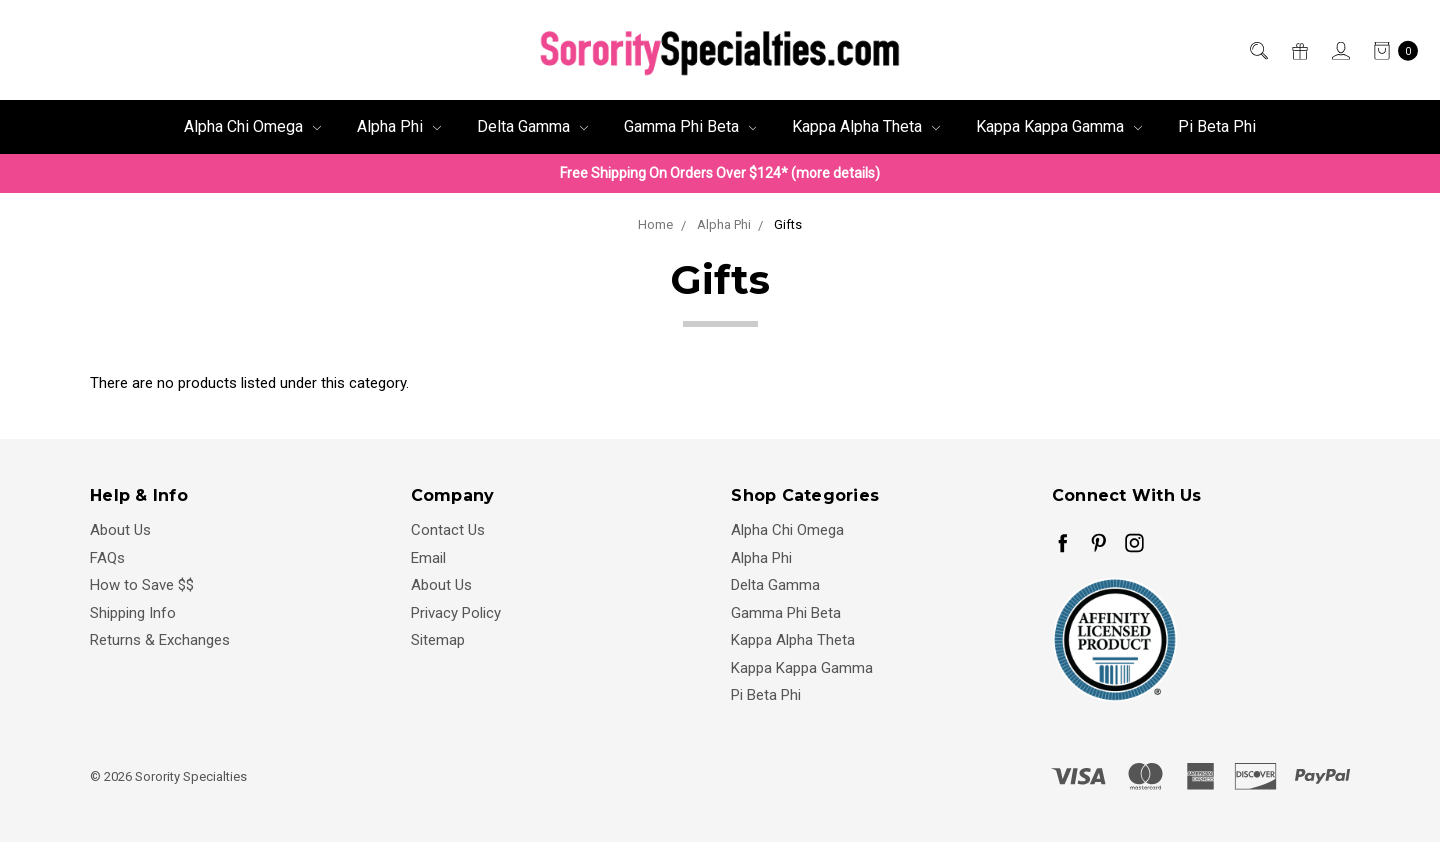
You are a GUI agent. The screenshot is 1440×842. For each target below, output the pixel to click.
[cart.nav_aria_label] (1390, 50)
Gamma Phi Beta (690, 126)
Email (428, 558)
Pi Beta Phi (1217, 126)
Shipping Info (133, 613)
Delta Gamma (532, 126)
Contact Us (448, 530)
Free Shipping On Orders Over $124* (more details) (720, 173)
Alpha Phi (399, 126)
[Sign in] (1339, 50)
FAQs (107, 558)
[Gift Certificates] (1298, 50)
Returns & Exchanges (160, 640)
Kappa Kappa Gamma (1059, 126)
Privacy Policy (456, 613)
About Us (120, 530)
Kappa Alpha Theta (866, 126)
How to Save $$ (142, 585)
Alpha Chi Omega (252, 126)
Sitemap (438, 640)
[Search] (1257, 50)
